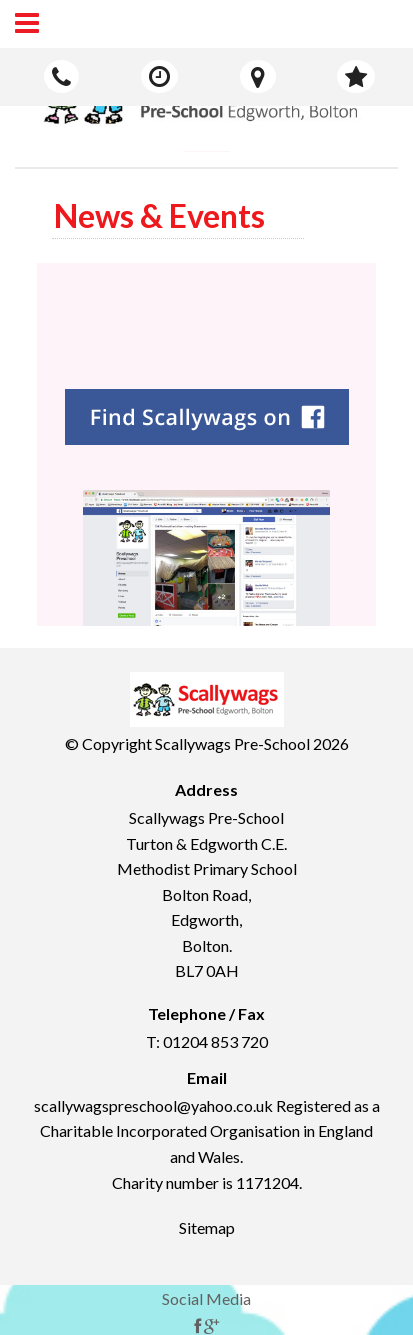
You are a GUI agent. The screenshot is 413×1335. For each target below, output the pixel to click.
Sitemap (207, 1227)
